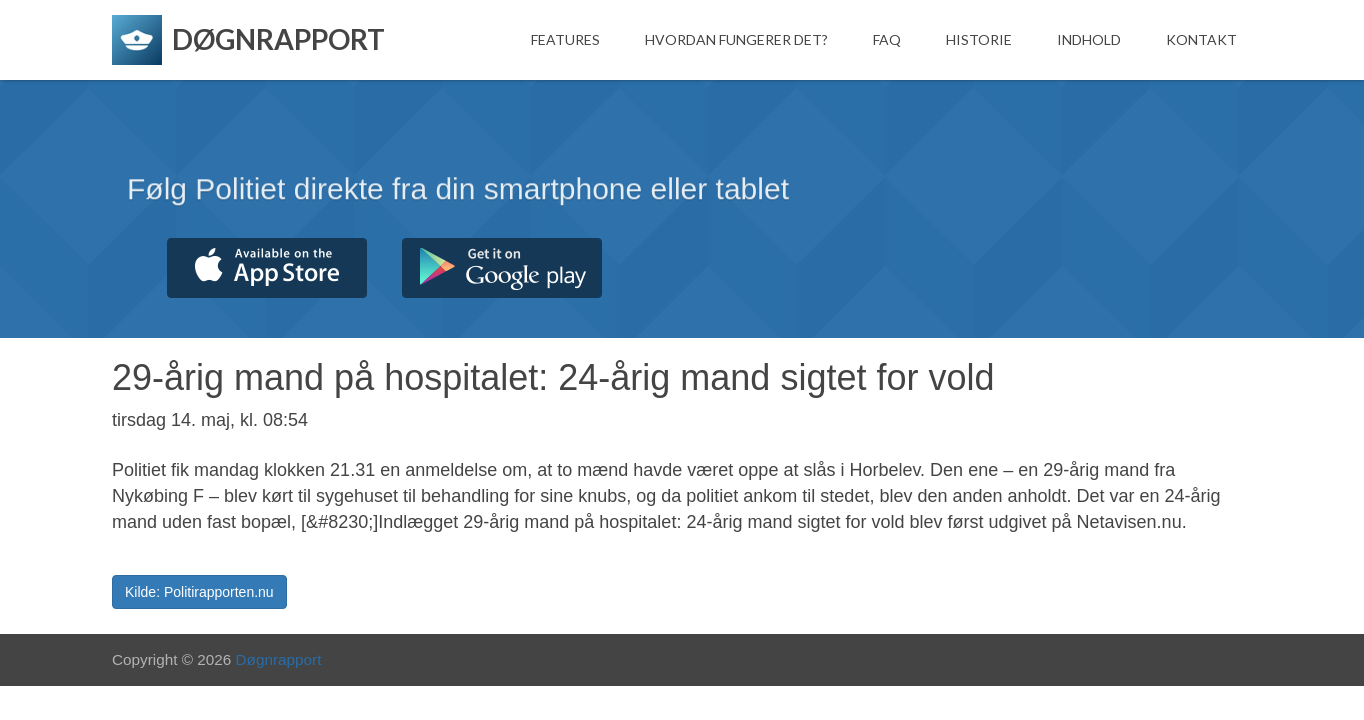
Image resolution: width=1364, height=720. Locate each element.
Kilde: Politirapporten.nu (199, 592)
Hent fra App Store (267, 268)
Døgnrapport (279, 659)
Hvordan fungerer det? (736, 39)
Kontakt (1201, 39)
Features (565, 39)
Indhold (1089, 39)
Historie (979, 39)
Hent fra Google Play (502, 268)
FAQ (887, 39)
